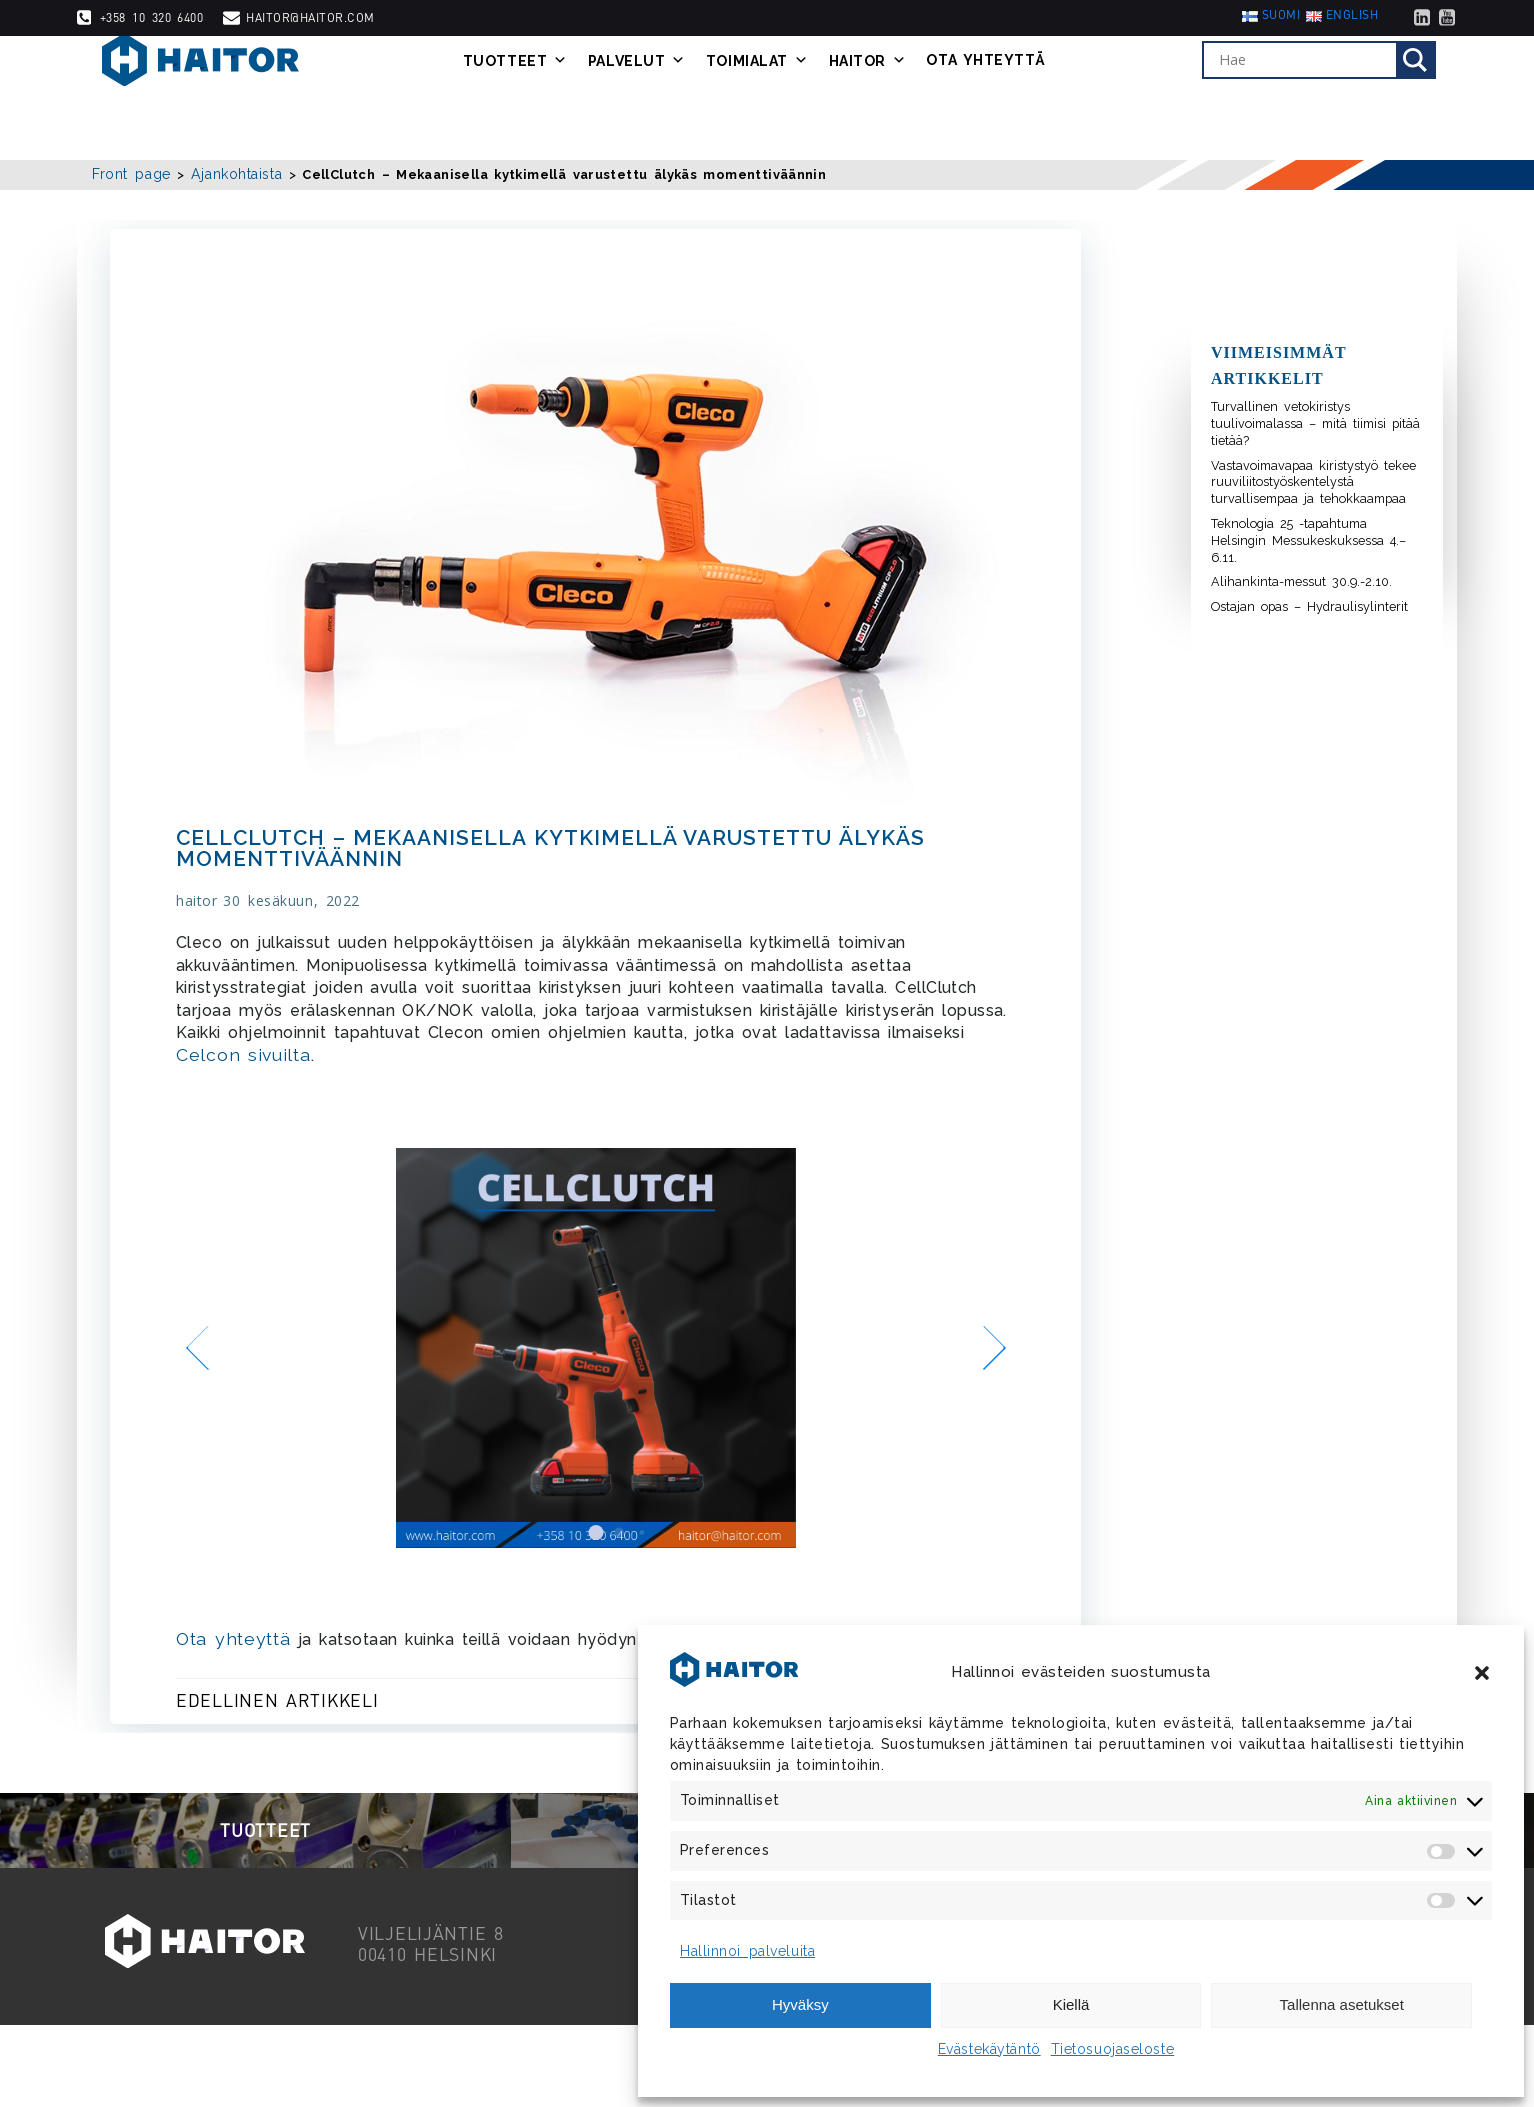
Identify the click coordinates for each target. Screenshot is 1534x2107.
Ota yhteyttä (1016, 98)
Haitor (898, 98)
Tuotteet (545, 98)
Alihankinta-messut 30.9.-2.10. (1301, 581)
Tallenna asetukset (1342, 2004)
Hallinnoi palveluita (747, 1951)
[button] (1482, 1673)
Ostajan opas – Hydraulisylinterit (1309, 606)
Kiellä (1071, 2004)
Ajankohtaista (236, 174)
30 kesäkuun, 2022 (297, 915)
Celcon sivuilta (331, 1069)
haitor (201, 915)
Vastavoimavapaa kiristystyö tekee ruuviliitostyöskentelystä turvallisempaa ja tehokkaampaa (1313, 482)
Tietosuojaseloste (1113, 2049)
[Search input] (1330, 98)
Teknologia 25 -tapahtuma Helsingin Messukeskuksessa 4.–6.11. (1308, 540)
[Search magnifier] (1440, 98)
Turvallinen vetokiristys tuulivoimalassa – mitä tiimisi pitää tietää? (1315, 423)
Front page (131, 174)
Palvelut (667, 98)
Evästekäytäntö (989, 2049)
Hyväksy (800, 2004)
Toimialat (787, 98)
